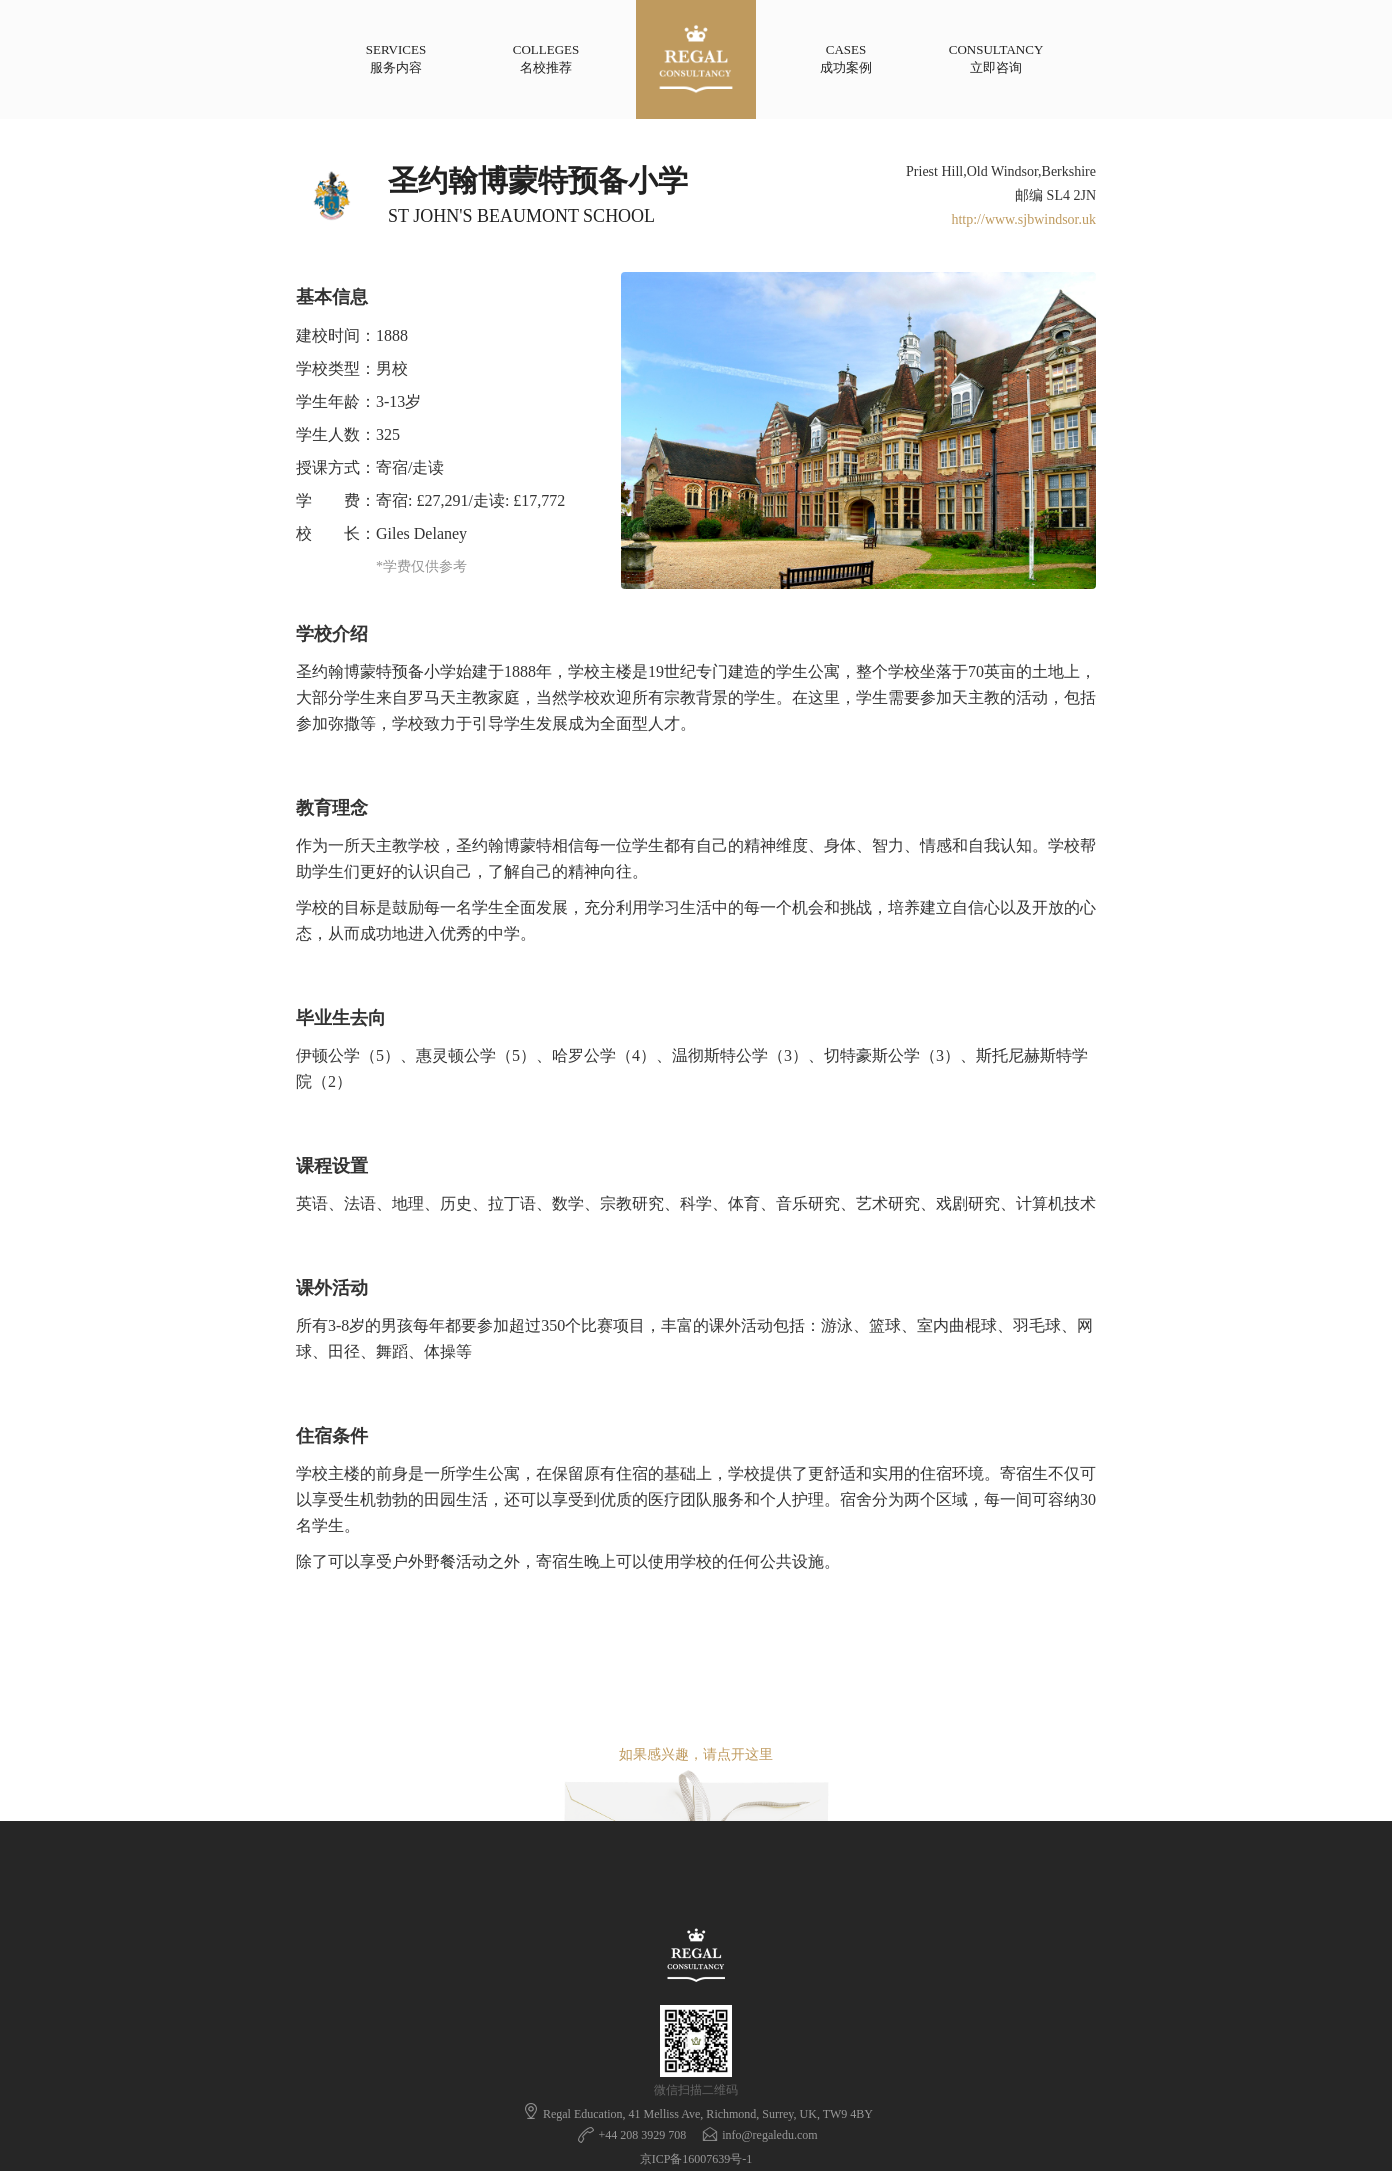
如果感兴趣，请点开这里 (696, 1754)
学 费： (336, 500)
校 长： (336, 533)
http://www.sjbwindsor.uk (1023, 219)
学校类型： (336, 368)
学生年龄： (336, 401)
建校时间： (336, 335)
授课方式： (336, 467)
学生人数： (336, 434)
